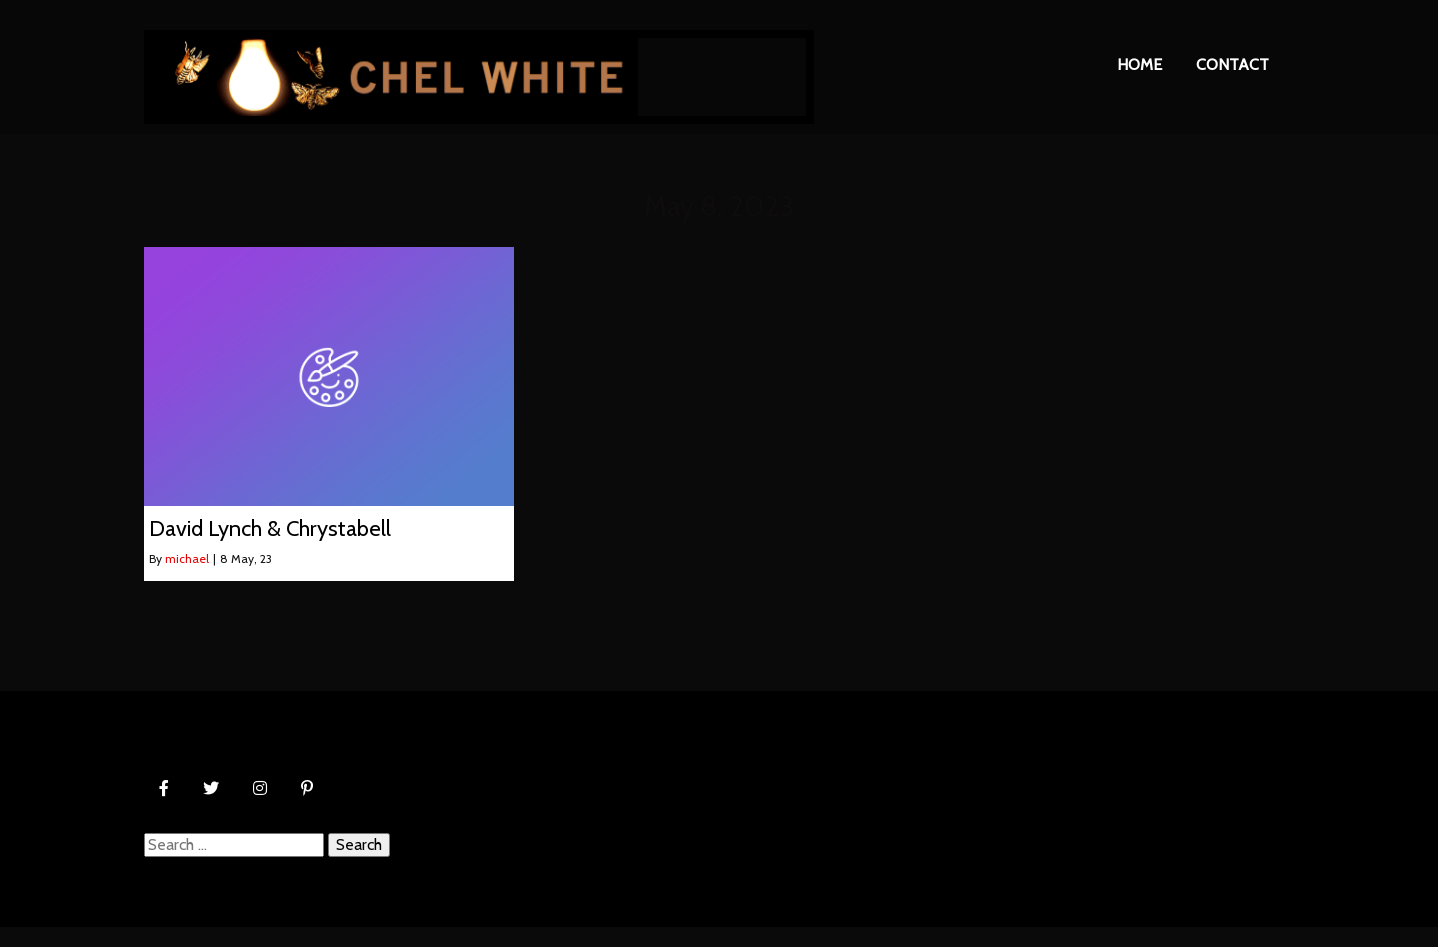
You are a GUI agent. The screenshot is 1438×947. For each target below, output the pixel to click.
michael (187, 558)
